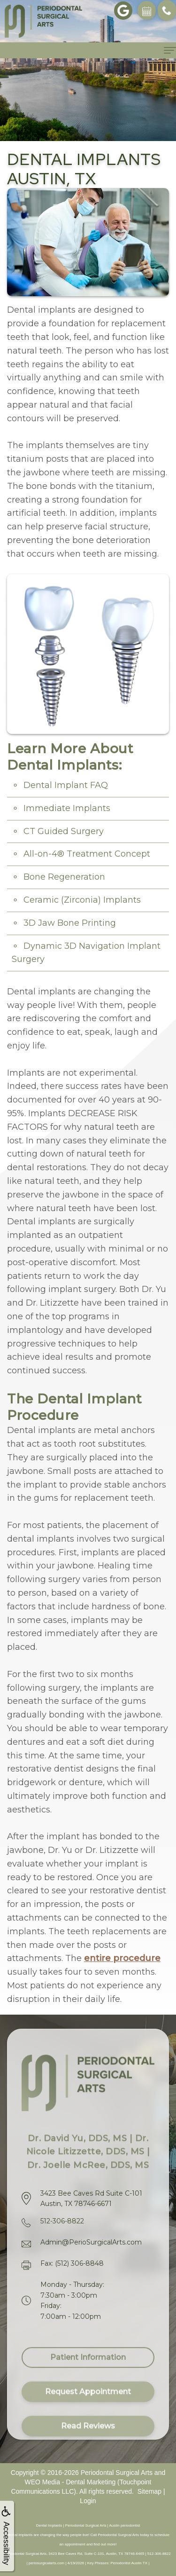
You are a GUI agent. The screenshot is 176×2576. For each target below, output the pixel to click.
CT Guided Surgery (63, 831)
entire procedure (122, 1958)
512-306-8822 (62, 2221)
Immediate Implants (66, 808)
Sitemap (149, 2491)
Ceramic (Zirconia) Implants (82, 900)
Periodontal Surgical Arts (117, 2472)
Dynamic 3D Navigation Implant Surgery (86, 953)
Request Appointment (88, 2401)
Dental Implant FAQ (65, 785)
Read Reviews (88, 2436)
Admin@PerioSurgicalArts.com (91, 2242)
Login (88, 2501)
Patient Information (88, 2367)
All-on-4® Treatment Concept (86, 854)
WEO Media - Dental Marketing (69, 2482)
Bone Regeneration (64, 877)
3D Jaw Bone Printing (69, 923)
